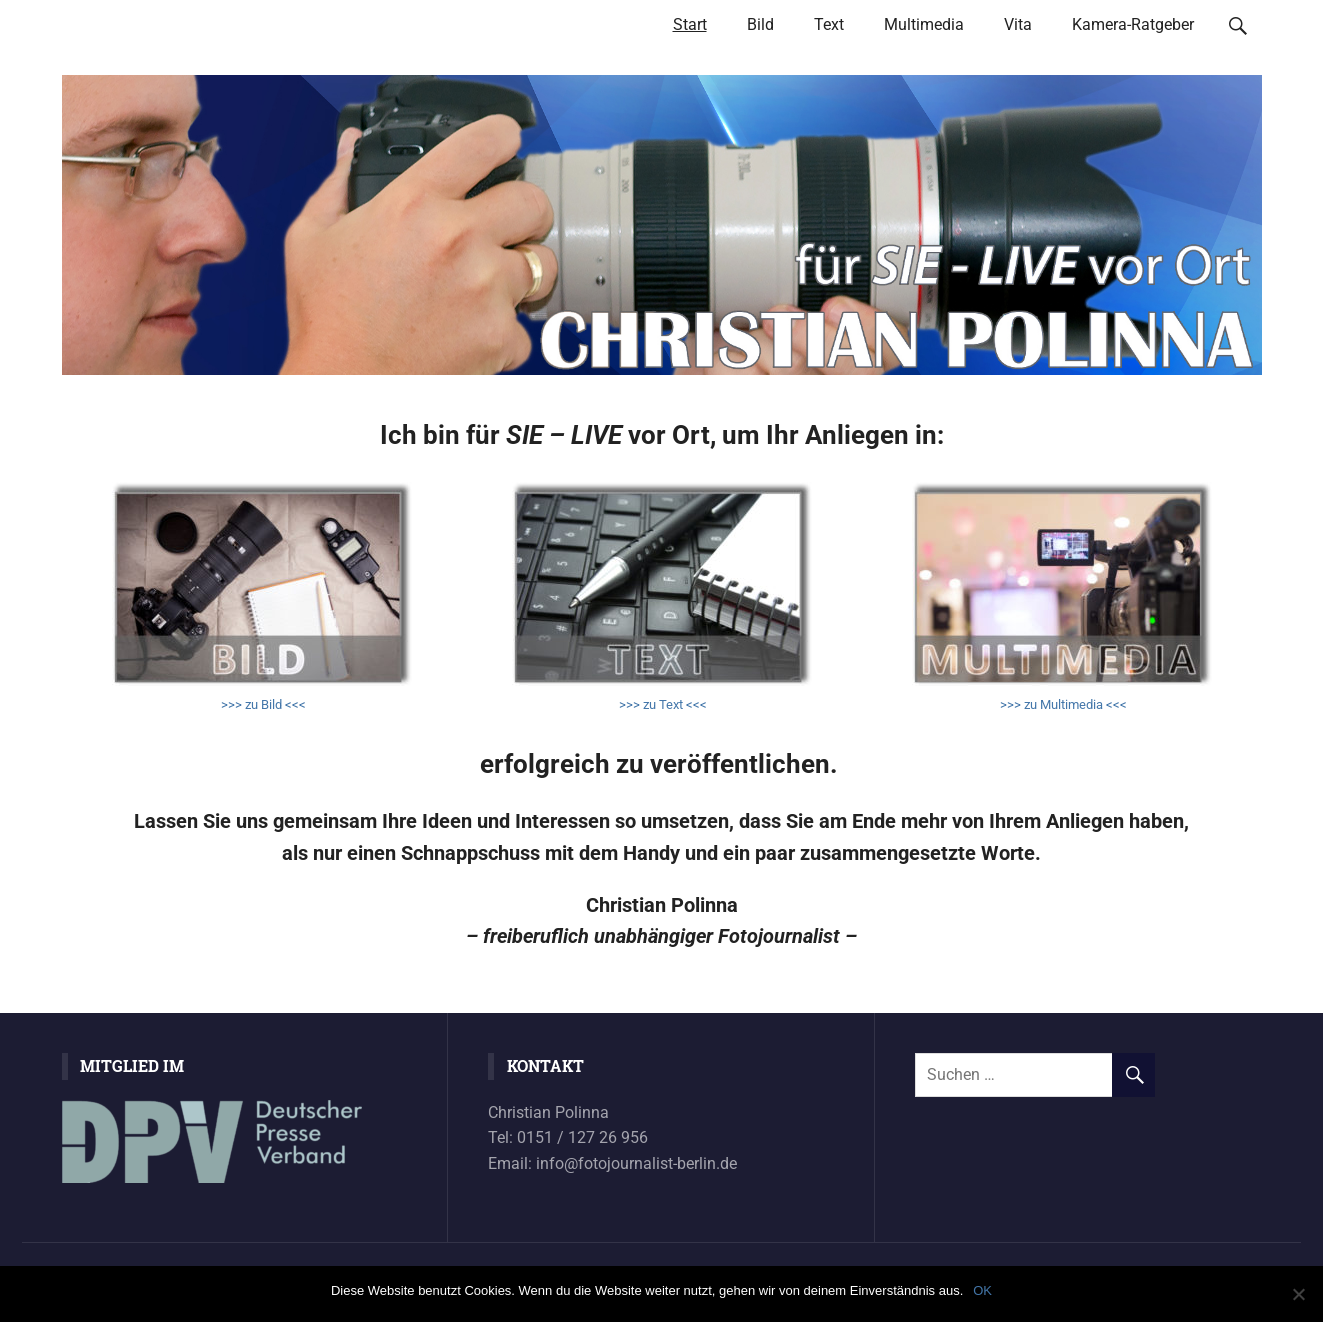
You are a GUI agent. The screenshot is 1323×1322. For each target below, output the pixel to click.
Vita (1018, 24)
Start (690, 24)
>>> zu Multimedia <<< (1062, 704)
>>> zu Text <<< (661, 704)
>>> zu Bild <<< (262, 704)
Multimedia (924, 24)
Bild (760, 24)
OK (982, 1290)
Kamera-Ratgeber (1133, 24)
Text (829, 24)
